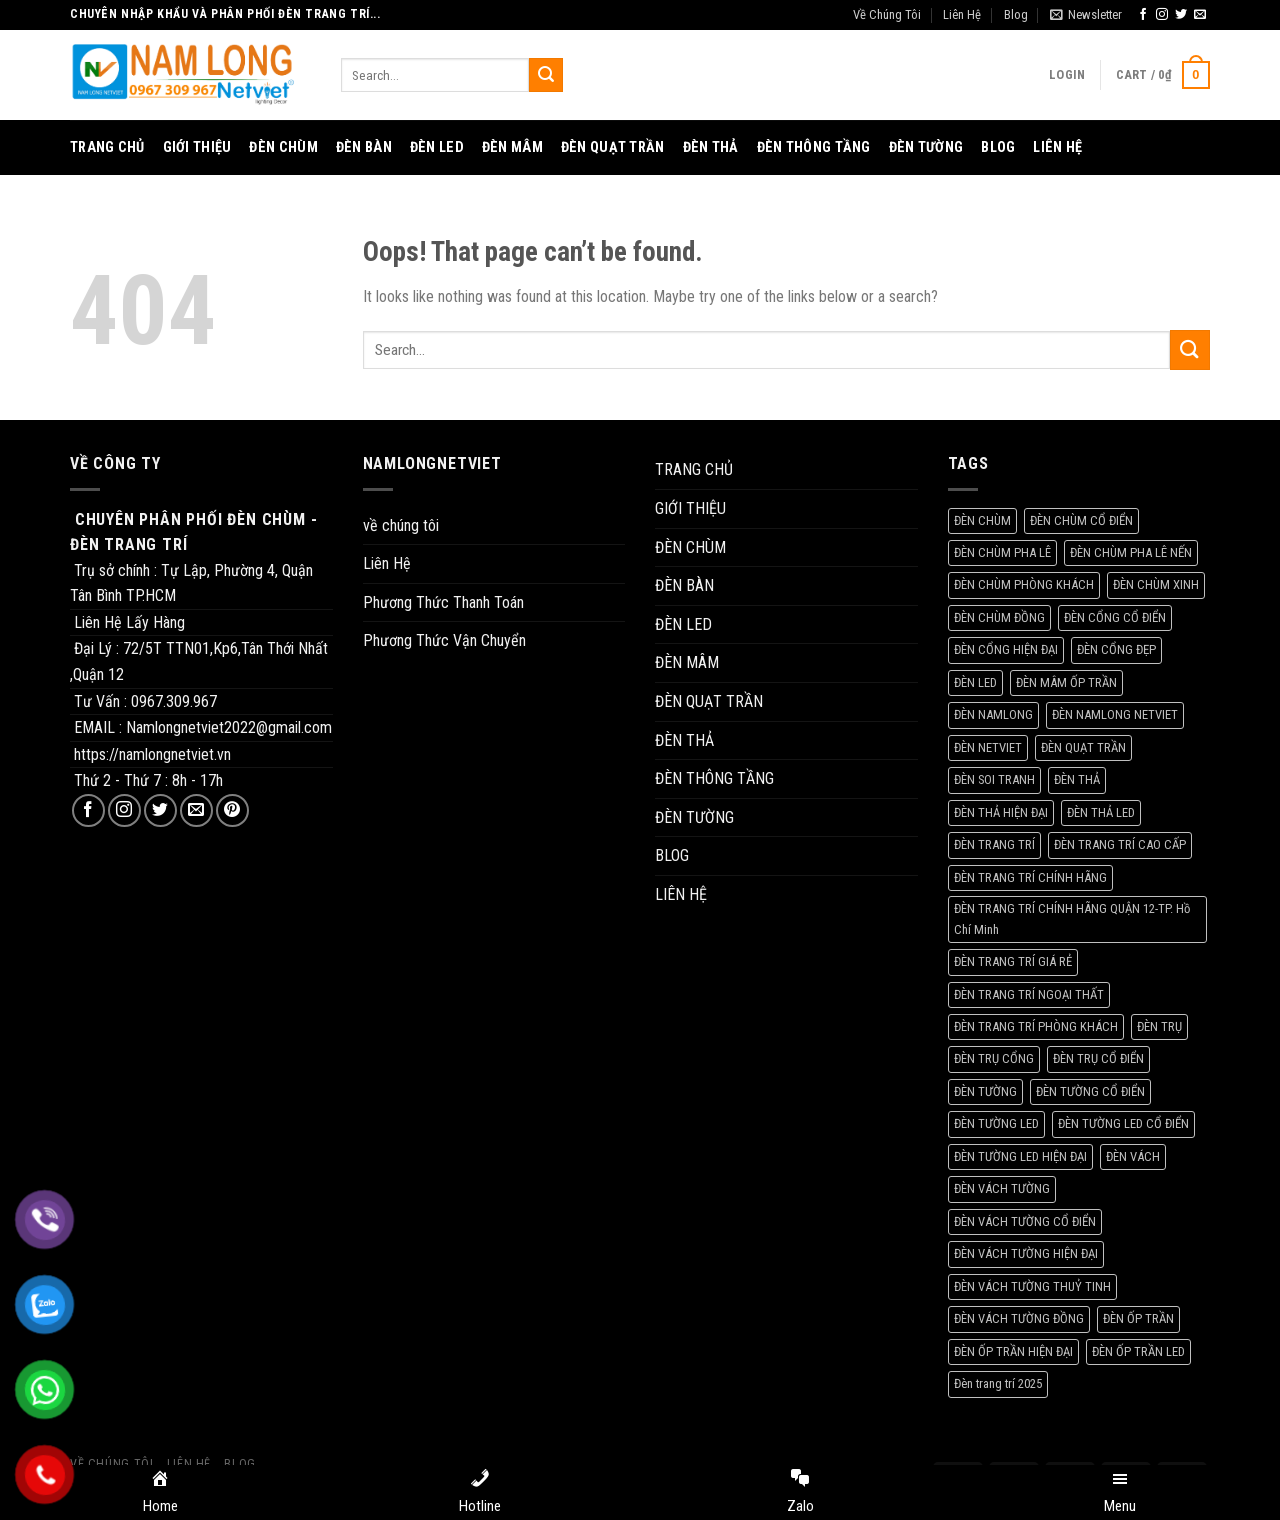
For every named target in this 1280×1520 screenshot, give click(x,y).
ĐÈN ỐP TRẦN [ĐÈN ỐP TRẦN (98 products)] (1138, 1318)
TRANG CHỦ (107, 147)
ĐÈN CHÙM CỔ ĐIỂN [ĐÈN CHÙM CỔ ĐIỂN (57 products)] (1081, 520)
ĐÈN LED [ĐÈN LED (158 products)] (975, 682)
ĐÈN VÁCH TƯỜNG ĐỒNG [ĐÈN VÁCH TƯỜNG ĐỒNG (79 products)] (1019, 1318)
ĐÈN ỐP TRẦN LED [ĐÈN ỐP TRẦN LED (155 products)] (1138, 1351)
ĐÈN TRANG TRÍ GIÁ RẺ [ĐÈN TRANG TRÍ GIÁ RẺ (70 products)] (1013, 961)
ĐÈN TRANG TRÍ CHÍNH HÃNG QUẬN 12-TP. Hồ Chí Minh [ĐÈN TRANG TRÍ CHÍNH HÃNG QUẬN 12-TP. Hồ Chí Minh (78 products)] (1072, 918)
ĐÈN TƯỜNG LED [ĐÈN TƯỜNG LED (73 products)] (996, 1123)
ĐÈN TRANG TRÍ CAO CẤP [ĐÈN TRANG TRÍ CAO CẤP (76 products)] (1120, 844)
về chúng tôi (401, 525)
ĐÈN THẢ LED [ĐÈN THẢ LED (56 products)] (1101, 812)
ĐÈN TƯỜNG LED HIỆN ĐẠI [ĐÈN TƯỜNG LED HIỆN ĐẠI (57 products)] (1020, 1156)
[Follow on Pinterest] (232, 810)
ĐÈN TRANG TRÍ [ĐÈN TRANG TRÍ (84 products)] (994, 844)
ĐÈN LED (437, 147)
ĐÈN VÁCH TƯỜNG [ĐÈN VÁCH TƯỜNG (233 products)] (1002, 1188)
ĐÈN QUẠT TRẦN (613, 147)
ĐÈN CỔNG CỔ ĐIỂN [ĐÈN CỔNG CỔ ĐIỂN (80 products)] (1115, 617)
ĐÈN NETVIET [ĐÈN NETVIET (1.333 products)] (988, 747)
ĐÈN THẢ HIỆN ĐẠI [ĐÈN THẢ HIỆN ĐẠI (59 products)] (1001, 812)
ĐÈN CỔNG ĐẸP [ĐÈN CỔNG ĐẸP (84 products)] (1116, 649)
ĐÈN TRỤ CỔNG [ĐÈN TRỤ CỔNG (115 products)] (994, 1058)
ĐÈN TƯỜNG (926, 147)
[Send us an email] (1200, 15)
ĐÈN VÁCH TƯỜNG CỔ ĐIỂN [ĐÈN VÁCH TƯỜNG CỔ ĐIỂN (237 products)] (1025, 1221)
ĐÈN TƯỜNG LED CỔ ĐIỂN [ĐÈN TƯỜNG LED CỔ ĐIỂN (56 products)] (1123, 1123)
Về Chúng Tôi (887, 14)
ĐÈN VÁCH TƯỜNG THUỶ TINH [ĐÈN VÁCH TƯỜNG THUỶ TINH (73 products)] (1032, 1286)
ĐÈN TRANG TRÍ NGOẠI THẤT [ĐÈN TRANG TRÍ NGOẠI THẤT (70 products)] (1029, 994)
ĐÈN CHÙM (283, 147)
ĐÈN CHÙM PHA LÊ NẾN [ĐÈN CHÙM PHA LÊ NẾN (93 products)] (1131, 552)
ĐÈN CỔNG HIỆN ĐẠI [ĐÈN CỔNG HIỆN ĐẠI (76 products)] (1006, 649)
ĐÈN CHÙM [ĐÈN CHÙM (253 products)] (982, 520)
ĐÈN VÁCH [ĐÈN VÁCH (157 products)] (1133, 1156)
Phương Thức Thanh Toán (443, 602)
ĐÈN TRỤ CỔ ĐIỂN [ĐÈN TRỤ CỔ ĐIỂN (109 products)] (1098, 1058)
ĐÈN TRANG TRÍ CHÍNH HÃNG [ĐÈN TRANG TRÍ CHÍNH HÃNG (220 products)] (1030, 877)
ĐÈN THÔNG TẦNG (814, 147)
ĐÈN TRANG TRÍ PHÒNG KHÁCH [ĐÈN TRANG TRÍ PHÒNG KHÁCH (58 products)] (1036, 1026)
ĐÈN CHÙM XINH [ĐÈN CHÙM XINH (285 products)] (1156, 584)
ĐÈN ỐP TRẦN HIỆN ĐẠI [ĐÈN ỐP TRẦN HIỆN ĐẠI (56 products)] (1013, 1351)
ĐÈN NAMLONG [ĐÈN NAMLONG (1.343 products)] (993, 714)
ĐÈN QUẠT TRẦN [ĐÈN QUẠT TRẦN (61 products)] (1083, 747)
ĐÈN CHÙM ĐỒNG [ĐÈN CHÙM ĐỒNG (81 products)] (999, 617)
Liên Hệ (962, 14)
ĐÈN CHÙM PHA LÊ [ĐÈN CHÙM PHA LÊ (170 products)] (1002, 552)
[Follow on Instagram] (1162, 15)
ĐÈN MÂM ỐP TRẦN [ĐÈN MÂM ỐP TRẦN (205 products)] (1066, 682)
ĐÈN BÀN (364, 147)
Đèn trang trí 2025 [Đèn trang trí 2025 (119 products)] (998, 1383)
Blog (1016, 14)
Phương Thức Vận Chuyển (444, 640)
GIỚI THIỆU (197, 147)
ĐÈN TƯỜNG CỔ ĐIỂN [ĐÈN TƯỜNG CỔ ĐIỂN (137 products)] (1090, 1091)
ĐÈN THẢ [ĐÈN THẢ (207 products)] (1077, 779)
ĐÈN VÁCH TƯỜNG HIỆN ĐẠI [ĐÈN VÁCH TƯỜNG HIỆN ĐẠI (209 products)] (1026, 1253)
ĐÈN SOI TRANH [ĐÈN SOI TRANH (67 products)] (994, 779)
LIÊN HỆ (1057, 147)
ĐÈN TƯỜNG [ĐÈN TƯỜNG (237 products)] (985, 1091)
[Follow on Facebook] (1143, 15)
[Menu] (1120, 1493)
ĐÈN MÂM (512, 147)
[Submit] (546, 75)
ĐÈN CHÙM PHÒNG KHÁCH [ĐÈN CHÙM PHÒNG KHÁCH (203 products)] (1024, 584)
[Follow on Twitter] (1181, 15)
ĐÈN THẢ (711, 147)
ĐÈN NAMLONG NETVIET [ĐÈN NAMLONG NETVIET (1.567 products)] (1115, 714)
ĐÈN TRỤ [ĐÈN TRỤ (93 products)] (1159, 1026)
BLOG (998, 147)
